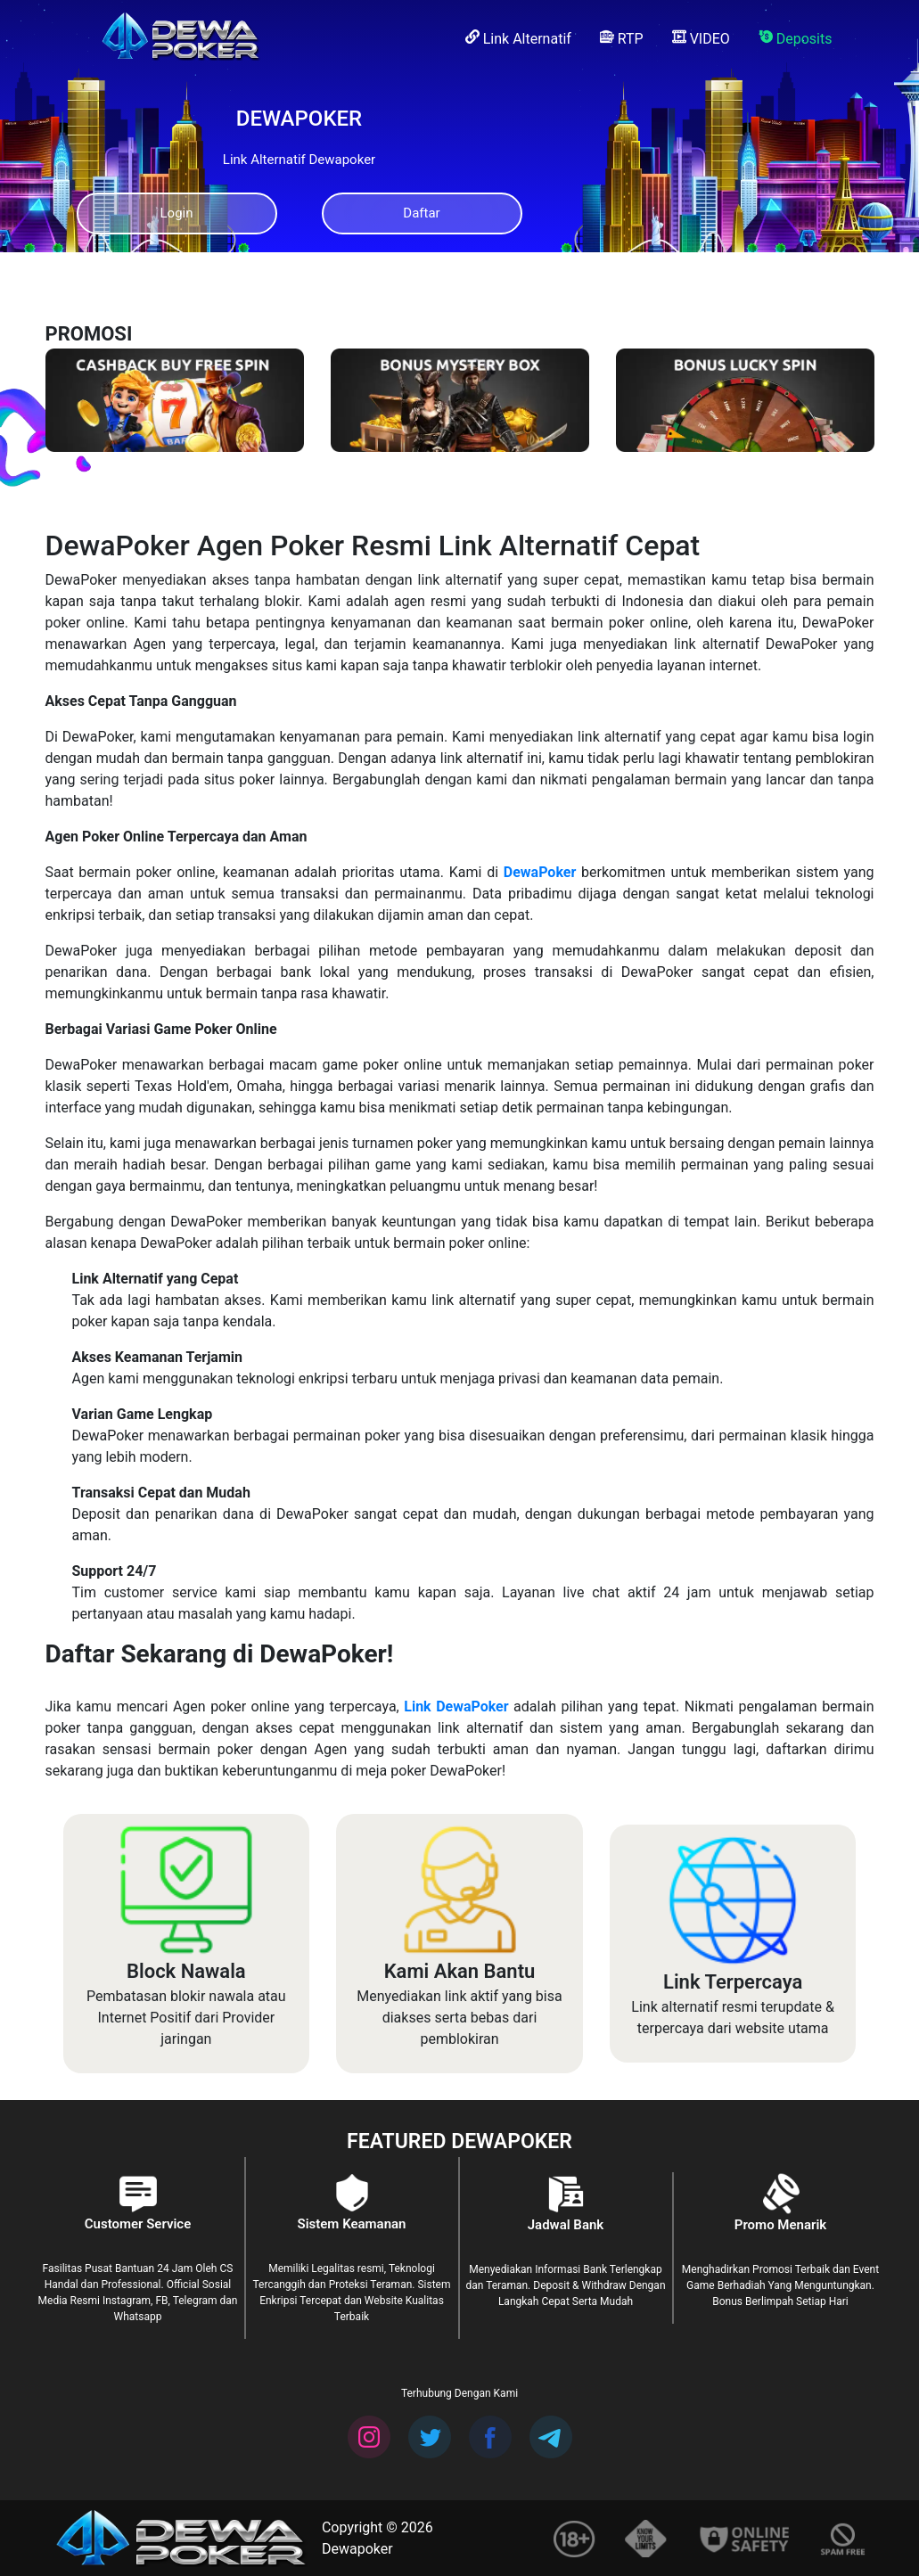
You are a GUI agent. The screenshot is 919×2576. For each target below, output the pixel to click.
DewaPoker (540, 872)
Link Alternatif (518, 38)
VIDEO (701, 38)
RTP (622, 38)
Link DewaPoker (456, 1706)
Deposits (796, 38)
